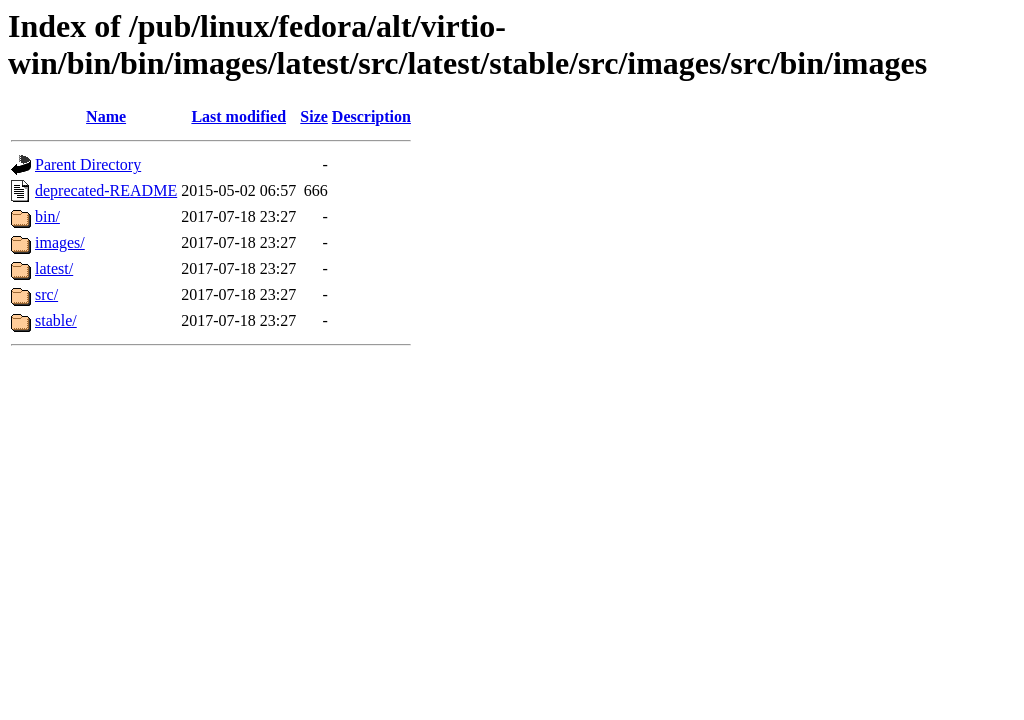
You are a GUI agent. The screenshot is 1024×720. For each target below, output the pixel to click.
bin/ (47, 216)
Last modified (238, 116)
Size (314, 116)
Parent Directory (88, 164)
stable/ (56, 320)
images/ (60, 242)
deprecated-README (106, 190)
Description (371, 116)
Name (106, 116)
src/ (46, 294)
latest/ (54, 268)
